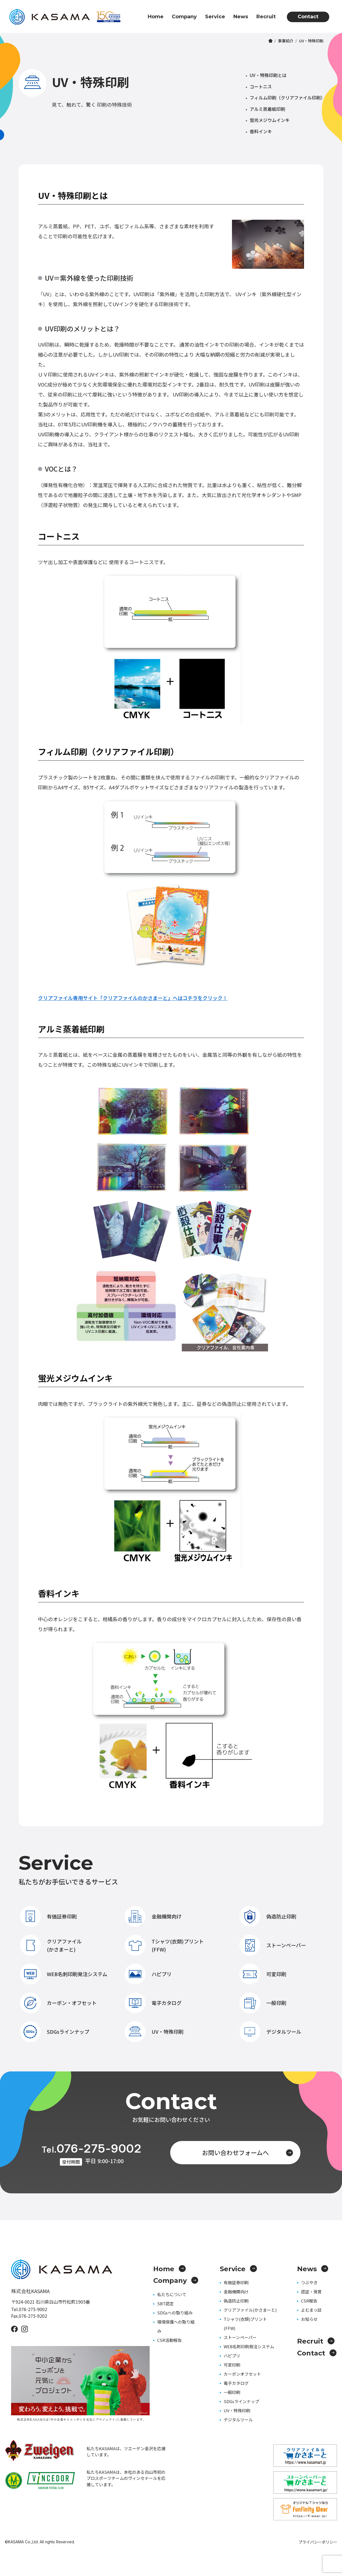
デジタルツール (270, 2031)
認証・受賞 (311, 2291)
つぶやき (309, 2282)
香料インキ (261, 131)
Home (156, 17)
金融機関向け (153, 1916)
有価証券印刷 (48, 1916)
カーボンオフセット (242, 2374)
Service (215, 17)
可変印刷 (262, 1974)
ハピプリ (148, 1974)
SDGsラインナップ (54, 2031)
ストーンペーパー (272, 1945)
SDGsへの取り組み (175, 2313)
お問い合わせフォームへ (247, 2152)
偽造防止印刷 (267, 1916)
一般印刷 (262, 2002)
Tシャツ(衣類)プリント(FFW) (164, 1945)
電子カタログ (153, 2002)
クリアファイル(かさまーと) (51, 1945)
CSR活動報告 (169, 2340)
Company (184, 17)
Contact (308, 17)
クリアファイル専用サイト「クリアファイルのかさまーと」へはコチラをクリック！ (133, 997)
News (240, 17)
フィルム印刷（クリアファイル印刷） (286, 97)
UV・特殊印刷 (154, 2031)
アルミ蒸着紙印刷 (267, 109)
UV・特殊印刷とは (268, 75)
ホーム (270, 41)
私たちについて (171, 2294)
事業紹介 (285, 41)
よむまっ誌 (311, 2310)
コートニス (261, 86)
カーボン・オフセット (58, 2002)
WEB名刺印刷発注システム (63, 1974)
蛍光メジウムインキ (270, 120)
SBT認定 (165, 2303)
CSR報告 (309, 2301)
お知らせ (309, 2319)
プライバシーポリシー (317, 2542)
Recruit (266, 17)
